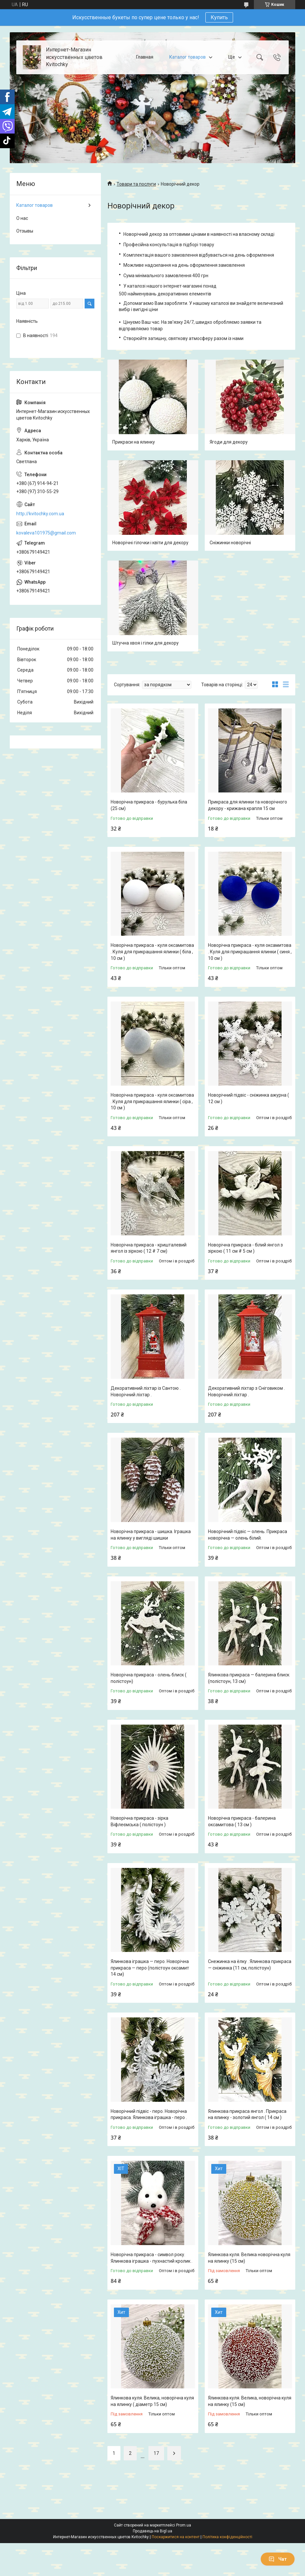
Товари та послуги (136, 184)
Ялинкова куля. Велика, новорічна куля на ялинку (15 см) (249, 2401)
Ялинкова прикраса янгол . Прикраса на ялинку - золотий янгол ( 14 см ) (247, 2114)
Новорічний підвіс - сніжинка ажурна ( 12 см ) (248, 1098)
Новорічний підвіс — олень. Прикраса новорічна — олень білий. (247, 1535)
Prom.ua (183, 2525)
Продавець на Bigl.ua (152, 2531)
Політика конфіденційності (227, 2537)
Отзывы (24, 231)
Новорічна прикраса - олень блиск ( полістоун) (149, 1678)
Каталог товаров (187, 57)
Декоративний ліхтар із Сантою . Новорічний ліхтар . (146, 1391)
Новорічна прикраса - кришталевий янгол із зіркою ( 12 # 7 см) (149, 1248)
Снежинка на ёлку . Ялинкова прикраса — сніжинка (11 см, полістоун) (249, 1965)
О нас (22, 218)
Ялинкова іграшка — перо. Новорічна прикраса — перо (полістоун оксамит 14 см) (150, 1968)
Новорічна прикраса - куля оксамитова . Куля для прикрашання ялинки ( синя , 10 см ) (250, 952)
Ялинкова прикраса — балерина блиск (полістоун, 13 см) (248, 1678)
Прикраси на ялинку (133, 442)
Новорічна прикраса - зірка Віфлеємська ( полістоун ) (139, 1821)
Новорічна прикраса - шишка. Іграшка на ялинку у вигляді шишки (151, 1535)
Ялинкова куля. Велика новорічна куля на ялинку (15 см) (249, 2258)
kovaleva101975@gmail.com (46, 532)
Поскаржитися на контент (176, 2537)
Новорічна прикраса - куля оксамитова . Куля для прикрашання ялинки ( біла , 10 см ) (152, 952)
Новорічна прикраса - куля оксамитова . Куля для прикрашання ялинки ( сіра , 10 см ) (152, 1101)
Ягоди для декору (229, 442)
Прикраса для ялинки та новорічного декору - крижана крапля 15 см (247, 805)
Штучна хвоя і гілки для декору (145, 643)
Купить (219, 17)
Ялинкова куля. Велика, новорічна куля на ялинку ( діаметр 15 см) (152, 2401)
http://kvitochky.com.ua (40, 513)
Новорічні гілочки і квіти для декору (150, 542)
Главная (144, 57)
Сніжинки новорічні (230, 542)
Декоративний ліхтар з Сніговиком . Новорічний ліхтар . (246, 1391)
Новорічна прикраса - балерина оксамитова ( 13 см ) (242, 1821)
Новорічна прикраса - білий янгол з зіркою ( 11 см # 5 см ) (245, 1248)
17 (156, 2453)
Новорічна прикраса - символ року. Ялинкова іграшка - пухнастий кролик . (151, 2258)
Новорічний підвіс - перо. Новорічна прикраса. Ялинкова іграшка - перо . (149, 2114)
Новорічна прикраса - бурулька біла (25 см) (149, 805)
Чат (278, 2559)
